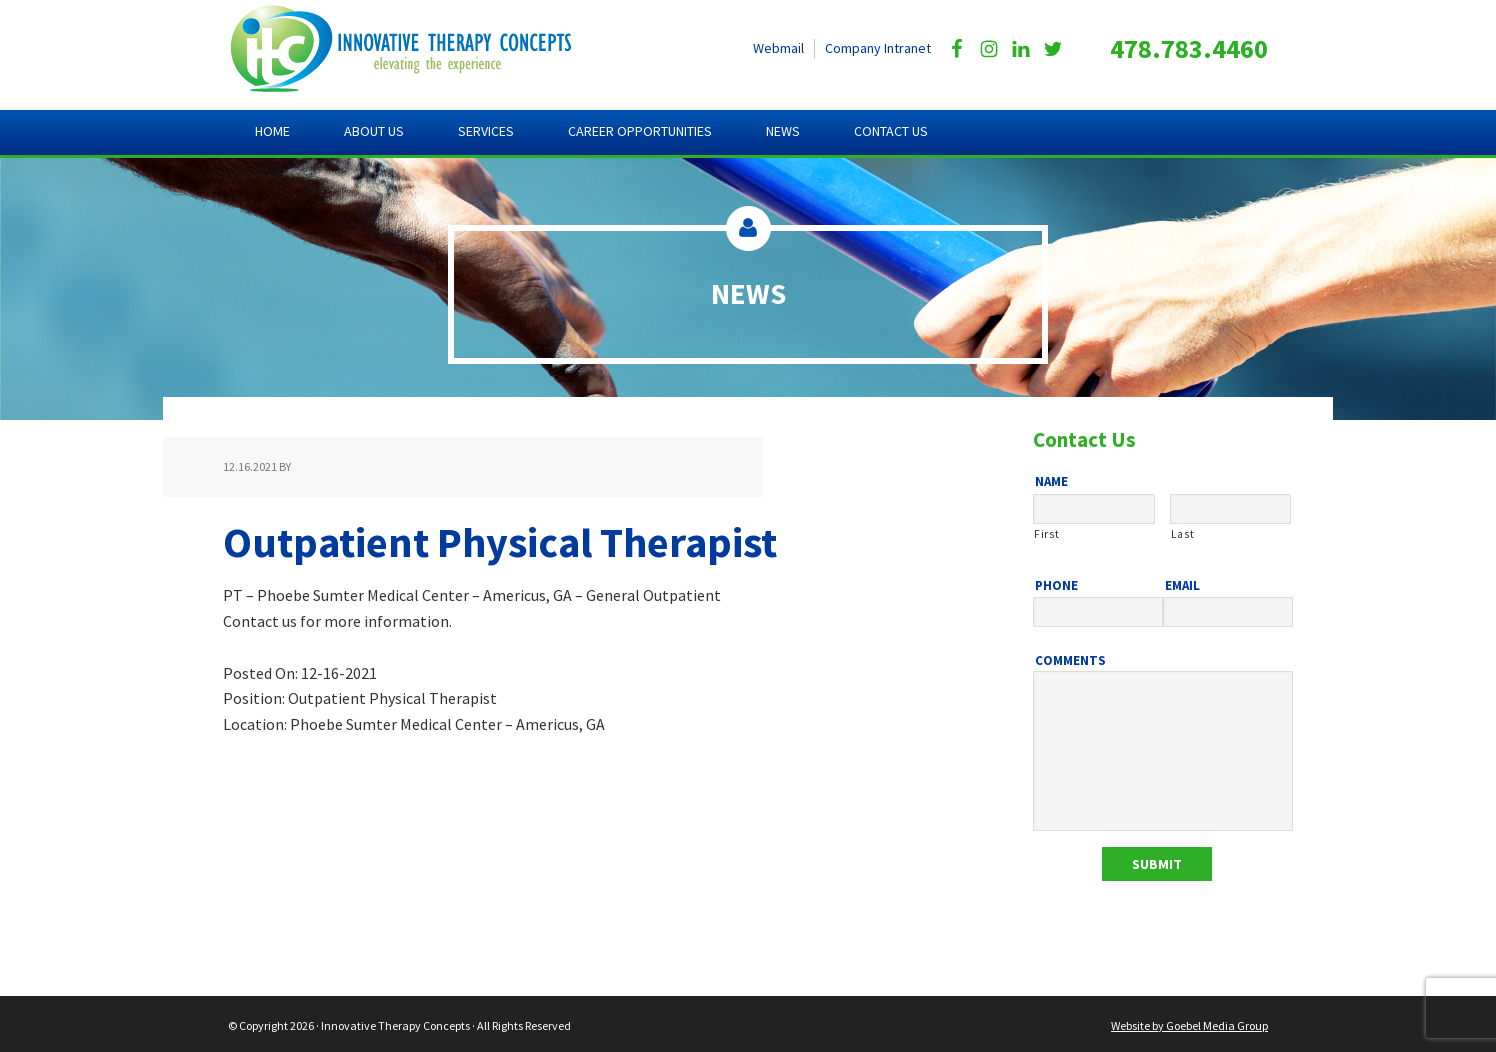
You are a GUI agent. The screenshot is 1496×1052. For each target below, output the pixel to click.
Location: (256, 724)
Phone (1056, 586)
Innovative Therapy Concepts (418, 50)
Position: (255, 698)
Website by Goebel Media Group (1189, 1022)
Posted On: (260, 673)
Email (1182, 586)
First (1046, 534)
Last (1183, 534)
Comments (1070, 661)
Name (1051, 482)
